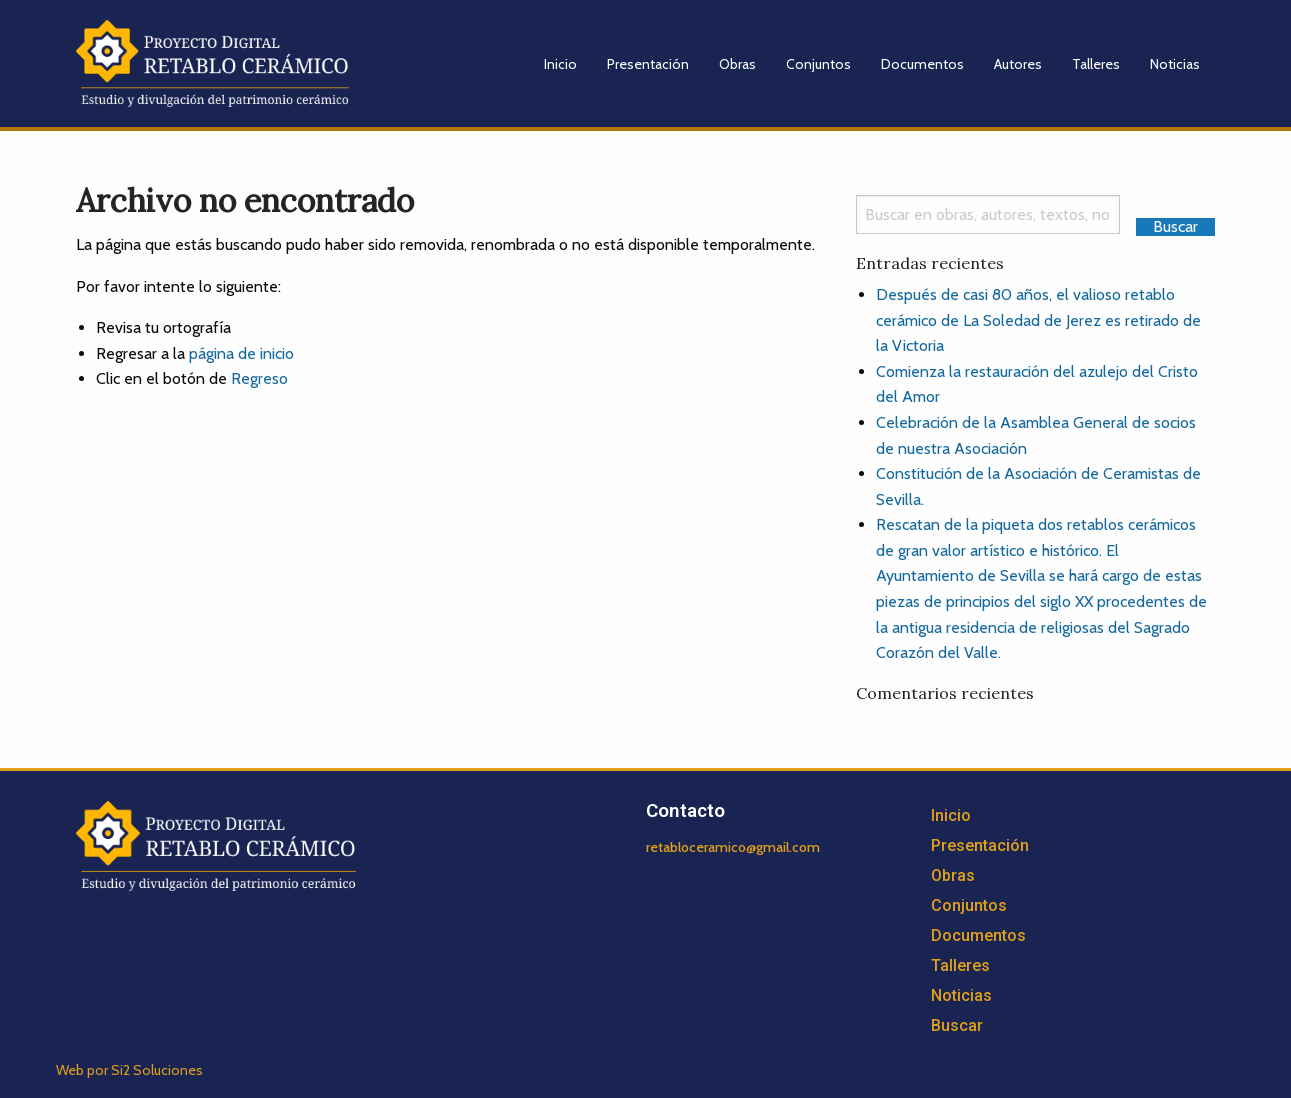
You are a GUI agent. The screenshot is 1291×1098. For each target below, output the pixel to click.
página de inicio (241, 353)
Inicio (560, 64)
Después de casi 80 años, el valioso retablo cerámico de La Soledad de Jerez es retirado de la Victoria (1038, 320)
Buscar (957, 1025)
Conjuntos (818, 64)
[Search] (988, 214)
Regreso (259, 378)
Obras (737, 64)
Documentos (922, 64)
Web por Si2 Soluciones (129, 1070)
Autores (1018, 64)
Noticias (1175, 64)
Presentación (648, 64)
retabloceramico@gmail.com (733, 847)
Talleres (1096, 64)
